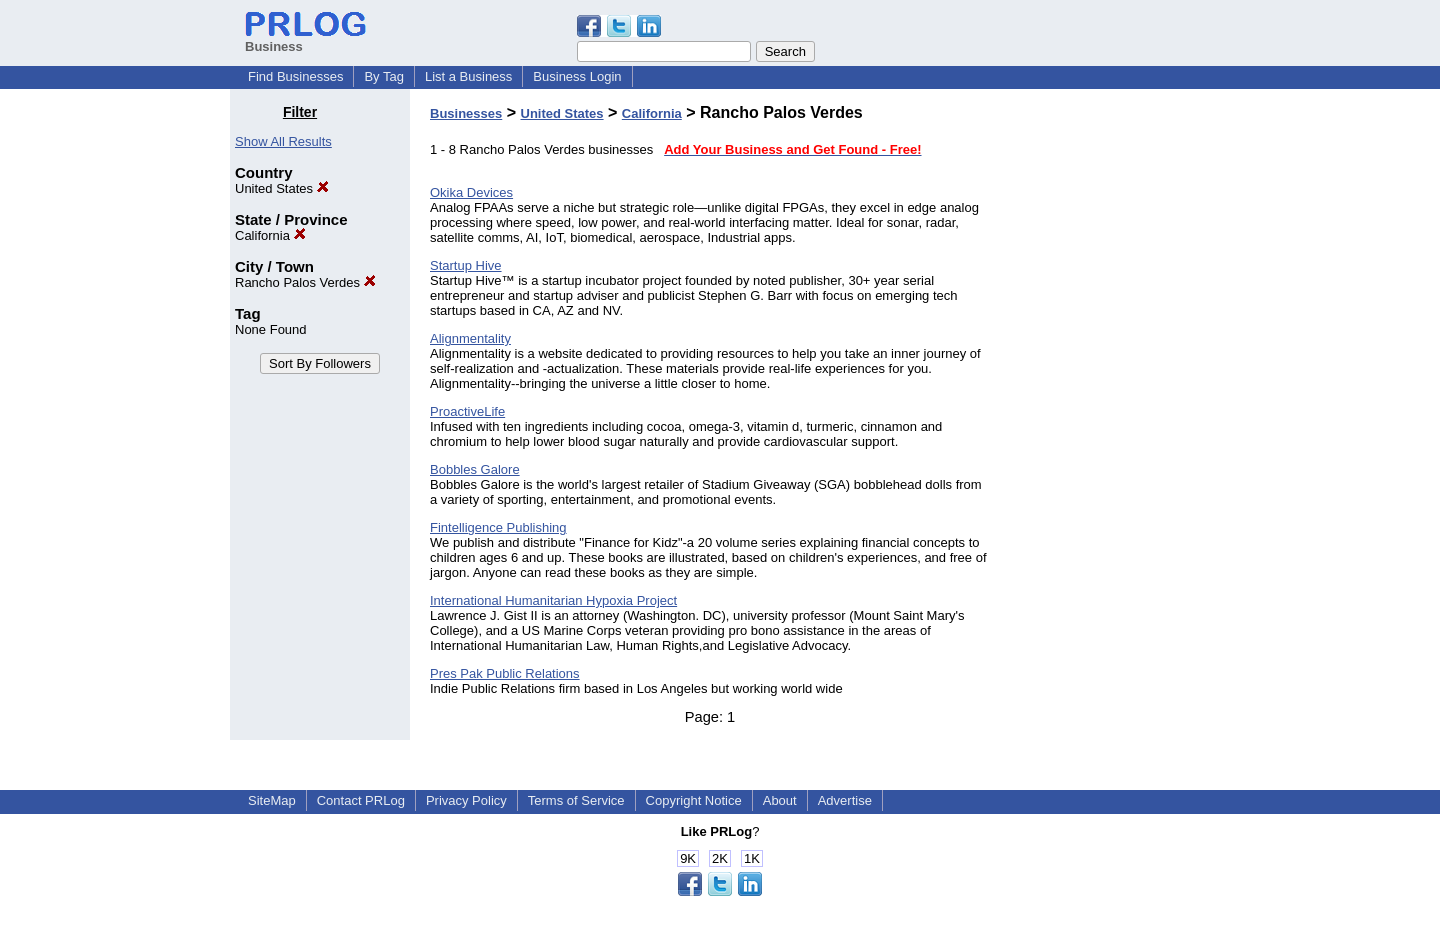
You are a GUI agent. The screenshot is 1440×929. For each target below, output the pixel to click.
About (780, 800)
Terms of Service (576, 800)
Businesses (466, 113)
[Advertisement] (1108, 404)
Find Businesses (295, 76)
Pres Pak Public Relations (505, 673)
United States (282, 188)
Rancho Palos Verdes (305, 282)
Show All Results (283, 141)
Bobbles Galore (475, 469)
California (270, 235)
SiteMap (272, 800)
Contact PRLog (361, 800)
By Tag (384, 76)
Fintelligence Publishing (498, 527)
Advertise (845, 800)
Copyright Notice (694, 800)
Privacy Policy (466, 800)
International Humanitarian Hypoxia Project (553, 600)
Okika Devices (471, 192)
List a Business (468, 76)
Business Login (577, 76)
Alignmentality (470, 338)
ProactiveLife (467, 411)
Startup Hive (466, 265)
